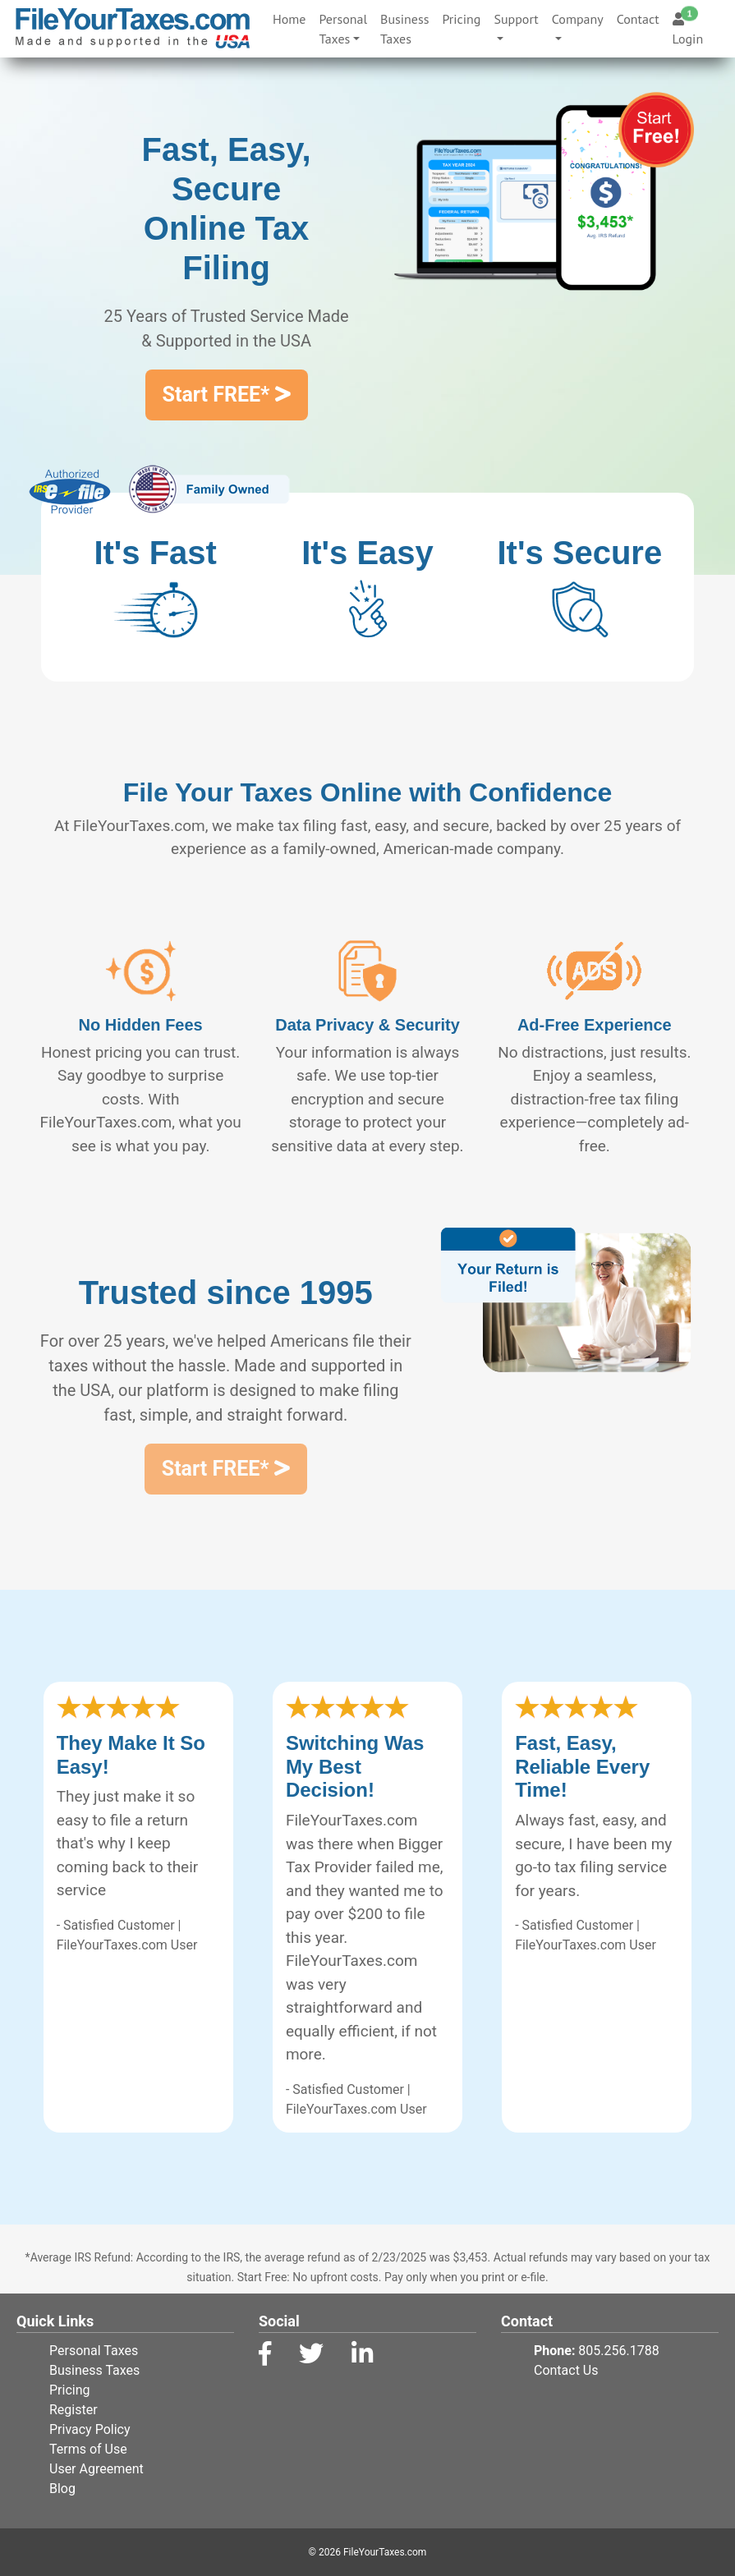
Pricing (461, 19)
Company (578, 19)
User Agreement (96, 2469)
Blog (62, 2488)
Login (688, 29)
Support (516, 19)
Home (292, 17)
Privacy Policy (90, 2429)
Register (73, 2410)
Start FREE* (227, 394)
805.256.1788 (618, 2350)
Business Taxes (404, 29)
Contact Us (566, 2370)
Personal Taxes (343, 29)
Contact (638, 19)
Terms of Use (88, 2449)
